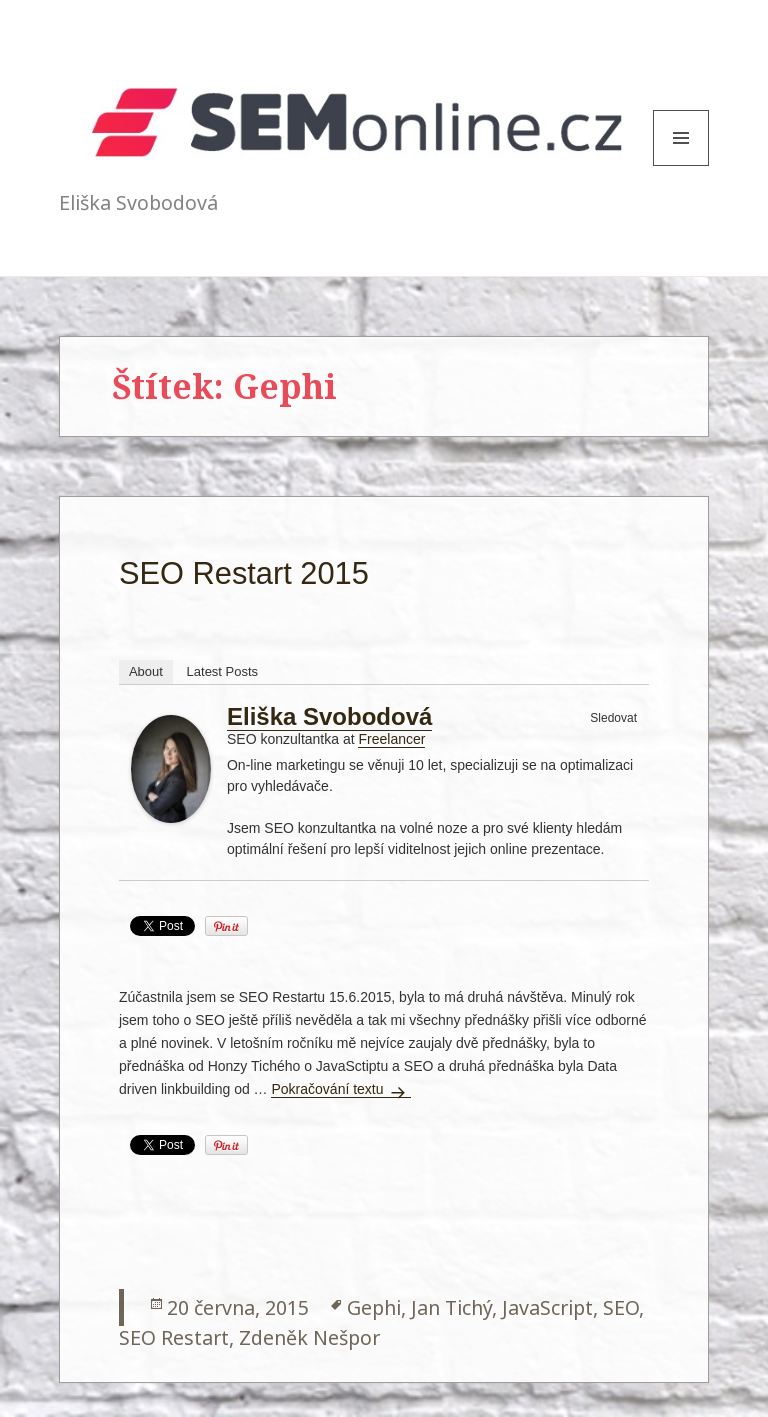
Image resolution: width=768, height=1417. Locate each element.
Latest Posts (223, 671)
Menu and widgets (681, 165)
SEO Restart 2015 (244, 573)
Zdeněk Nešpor (309, 1337)
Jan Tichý (451, 1307)
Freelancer (391, 739)
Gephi (374, 1307)
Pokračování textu (341, 1089)
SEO (621, 1307)
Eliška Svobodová (329, 716)
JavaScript (547, 1307)
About (146, 671)
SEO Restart (174, 1337)
